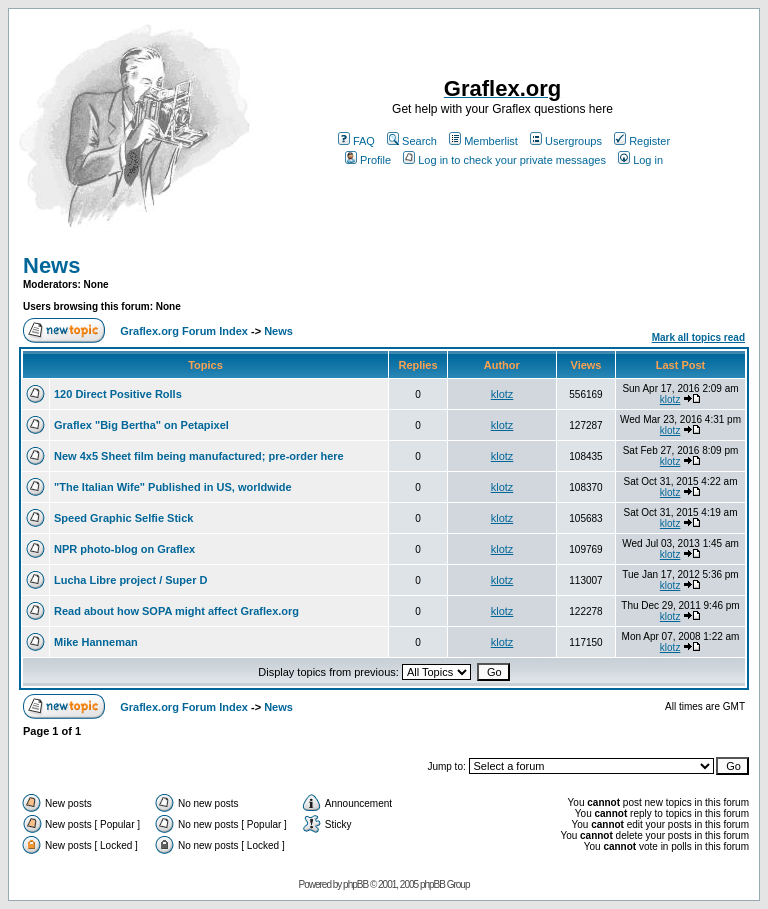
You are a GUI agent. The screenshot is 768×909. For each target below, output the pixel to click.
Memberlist (483, 141)
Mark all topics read (698, 337)
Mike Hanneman (96, 642)
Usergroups (566, 141)
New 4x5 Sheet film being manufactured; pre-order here (199, 456)
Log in (640, 160)
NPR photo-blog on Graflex (124, 549)
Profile (368, 160)
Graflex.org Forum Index (184, 331)
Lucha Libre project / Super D (130, 580)
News (51, 265)
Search (412, 141)
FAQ (356, 141)
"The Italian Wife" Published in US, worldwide (173, 487)
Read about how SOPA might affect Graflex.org (176, 611)
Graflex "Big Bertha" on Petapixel (141, 425)
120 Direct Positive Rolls (118, 394)
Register (642, 141)
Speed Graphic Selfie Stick (123, 518)
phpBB (355, 884)
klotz (502, 394)
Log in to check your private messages (504, 160)
